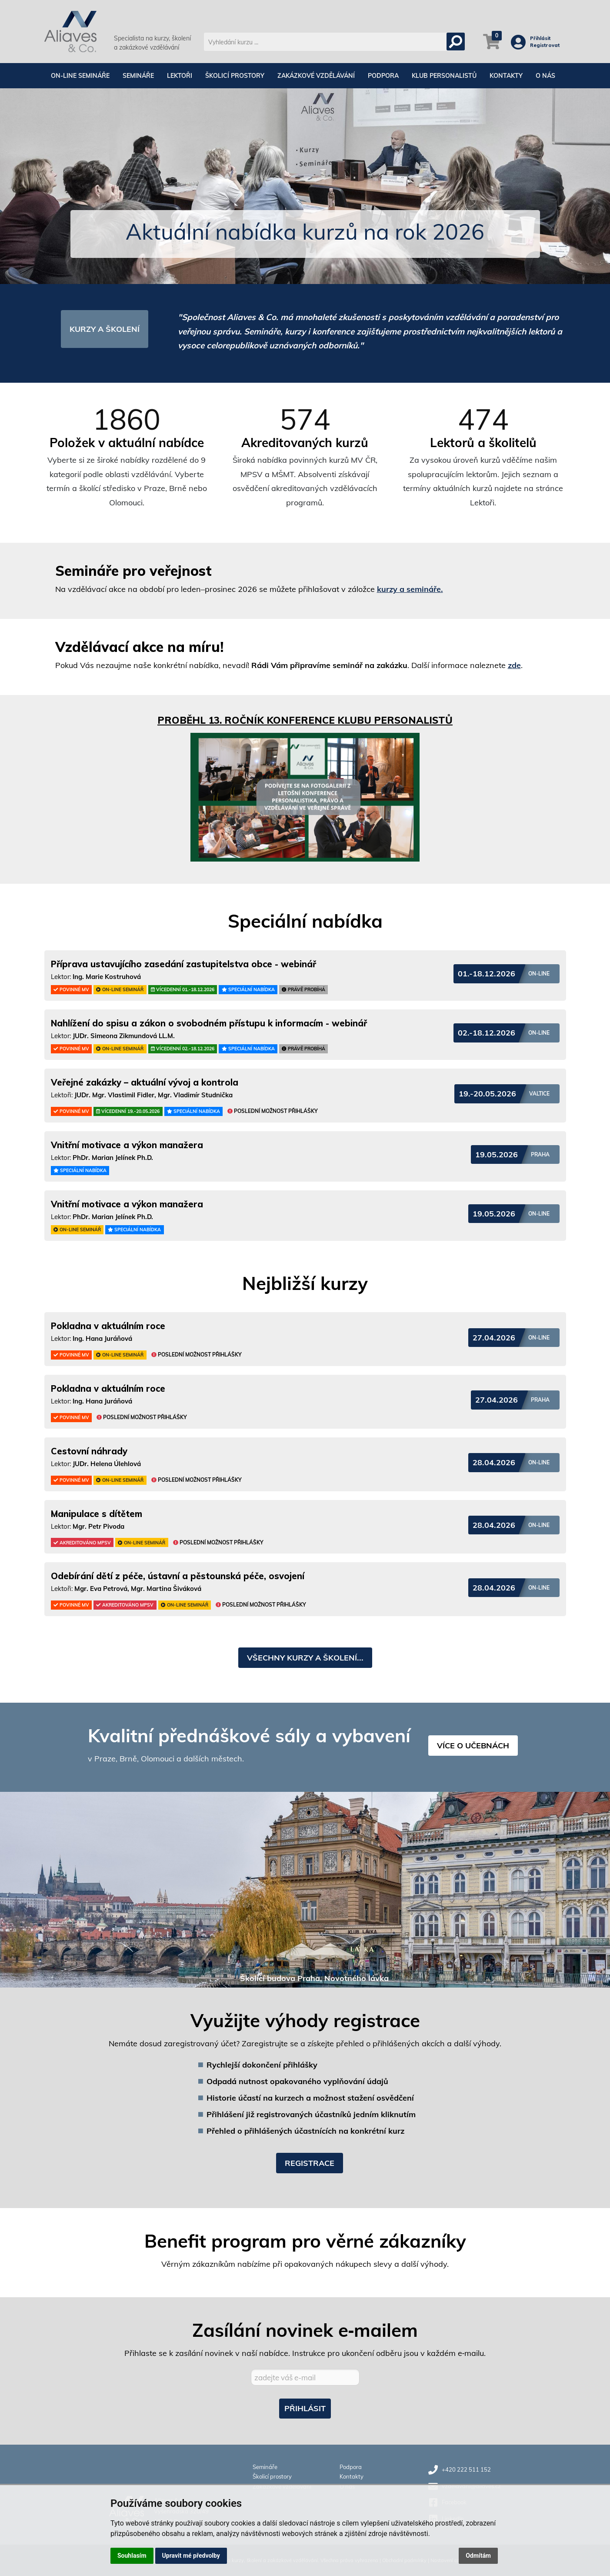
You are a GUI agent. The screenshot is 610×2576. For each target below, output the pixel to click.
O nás (545, 76)
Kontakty (506, 76)
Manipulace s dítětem (96, 1513)
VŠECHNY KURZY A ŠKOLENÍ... (305, 1658)
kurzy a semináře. (410, 589)
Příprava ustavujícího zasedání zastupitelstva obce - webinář (183, 964)
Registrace (309, 2163)
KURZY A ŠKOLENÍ (105, 329)
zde (514, 665)
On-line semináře (80, 76)
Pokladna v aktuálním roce (108, 1325)
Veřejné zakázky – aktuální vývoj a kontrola (144, 1082)
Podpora (383, 76)
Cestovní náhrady (89, 1451)
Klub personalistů (444, 76)
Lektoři (179, 76)
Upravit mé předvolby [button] (191, 2555)
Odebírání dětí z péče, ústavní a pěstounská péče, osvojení (177, 1575)
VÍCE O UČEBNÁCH (473, 1746)
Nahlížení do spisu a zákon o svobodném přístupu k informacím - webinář (209, 1023)
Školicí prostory (234, 76)
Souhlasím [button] (132, 2555)
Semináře (138, 76)
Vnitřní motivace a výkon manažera (127, 1144)
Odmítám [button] (478, 2555)
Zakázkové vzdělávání (316, 76)
